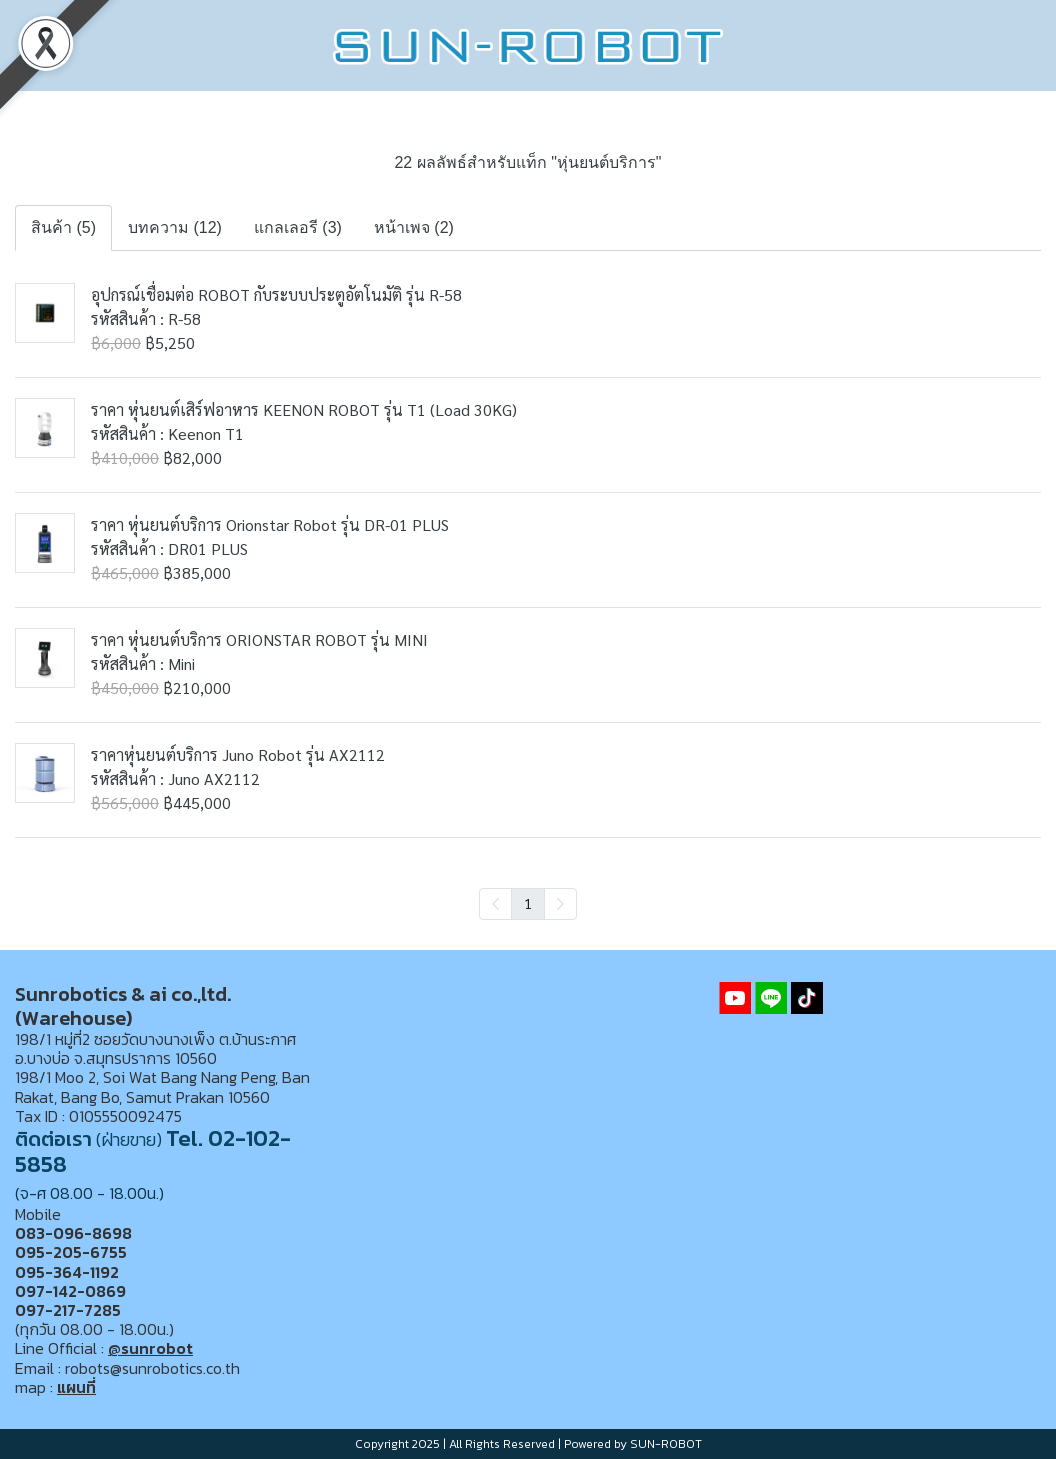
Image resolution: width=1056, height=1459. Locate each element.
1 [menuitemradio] (528, 903)
